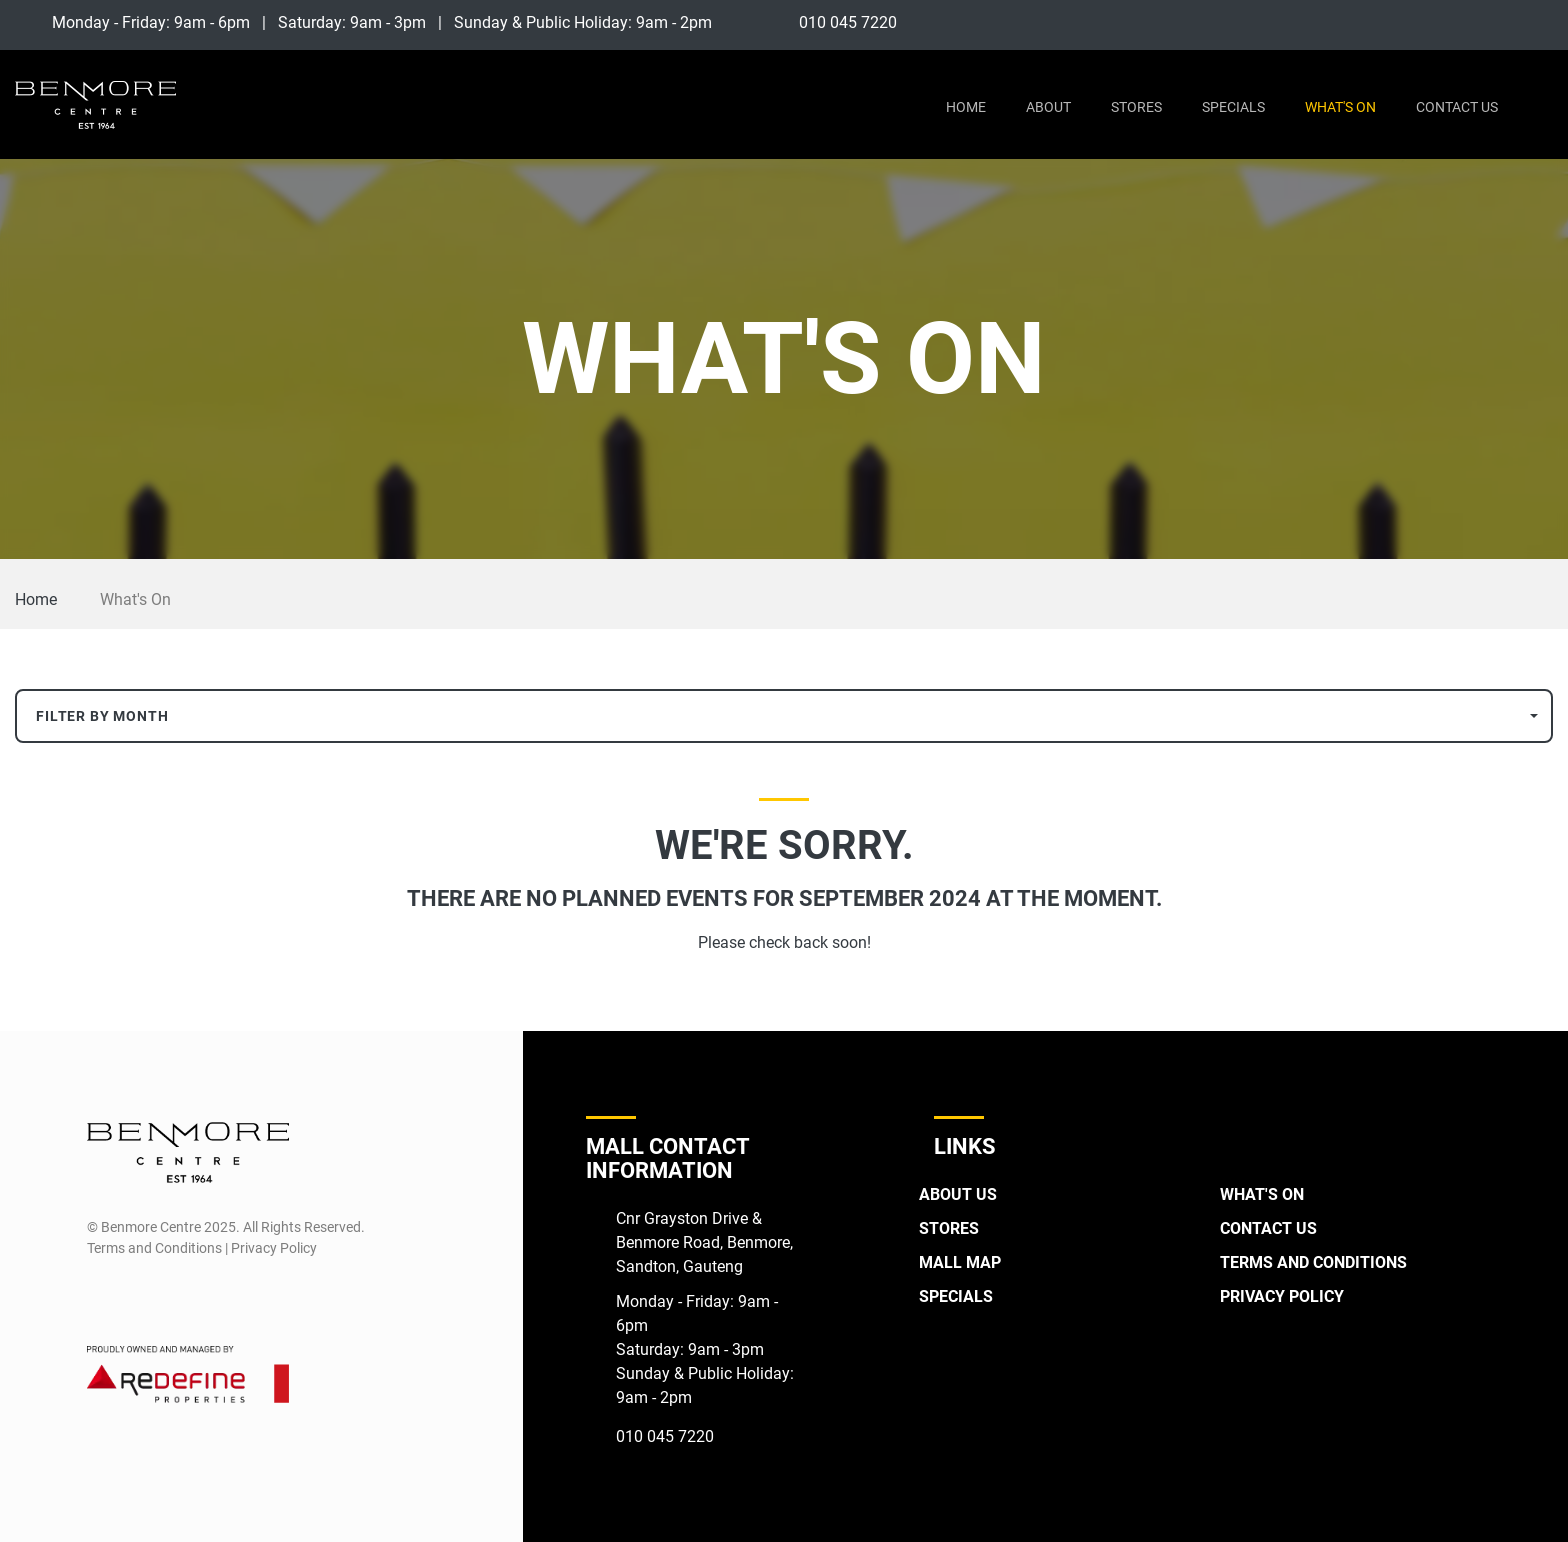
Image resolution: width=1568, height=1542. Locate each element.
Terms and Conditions (1313, 1262)
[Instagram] (1539, 22)
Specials (1233, 107)
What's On (1340, 107)
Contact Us (1457, 107)
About (1048, 107)
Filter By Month (102, 716)
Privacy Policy (1282, 1296)
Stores (1136, 107)
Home (966, 107)
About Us (958, 1194)
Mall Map (960, 1262)
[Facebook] (1502, 22)
